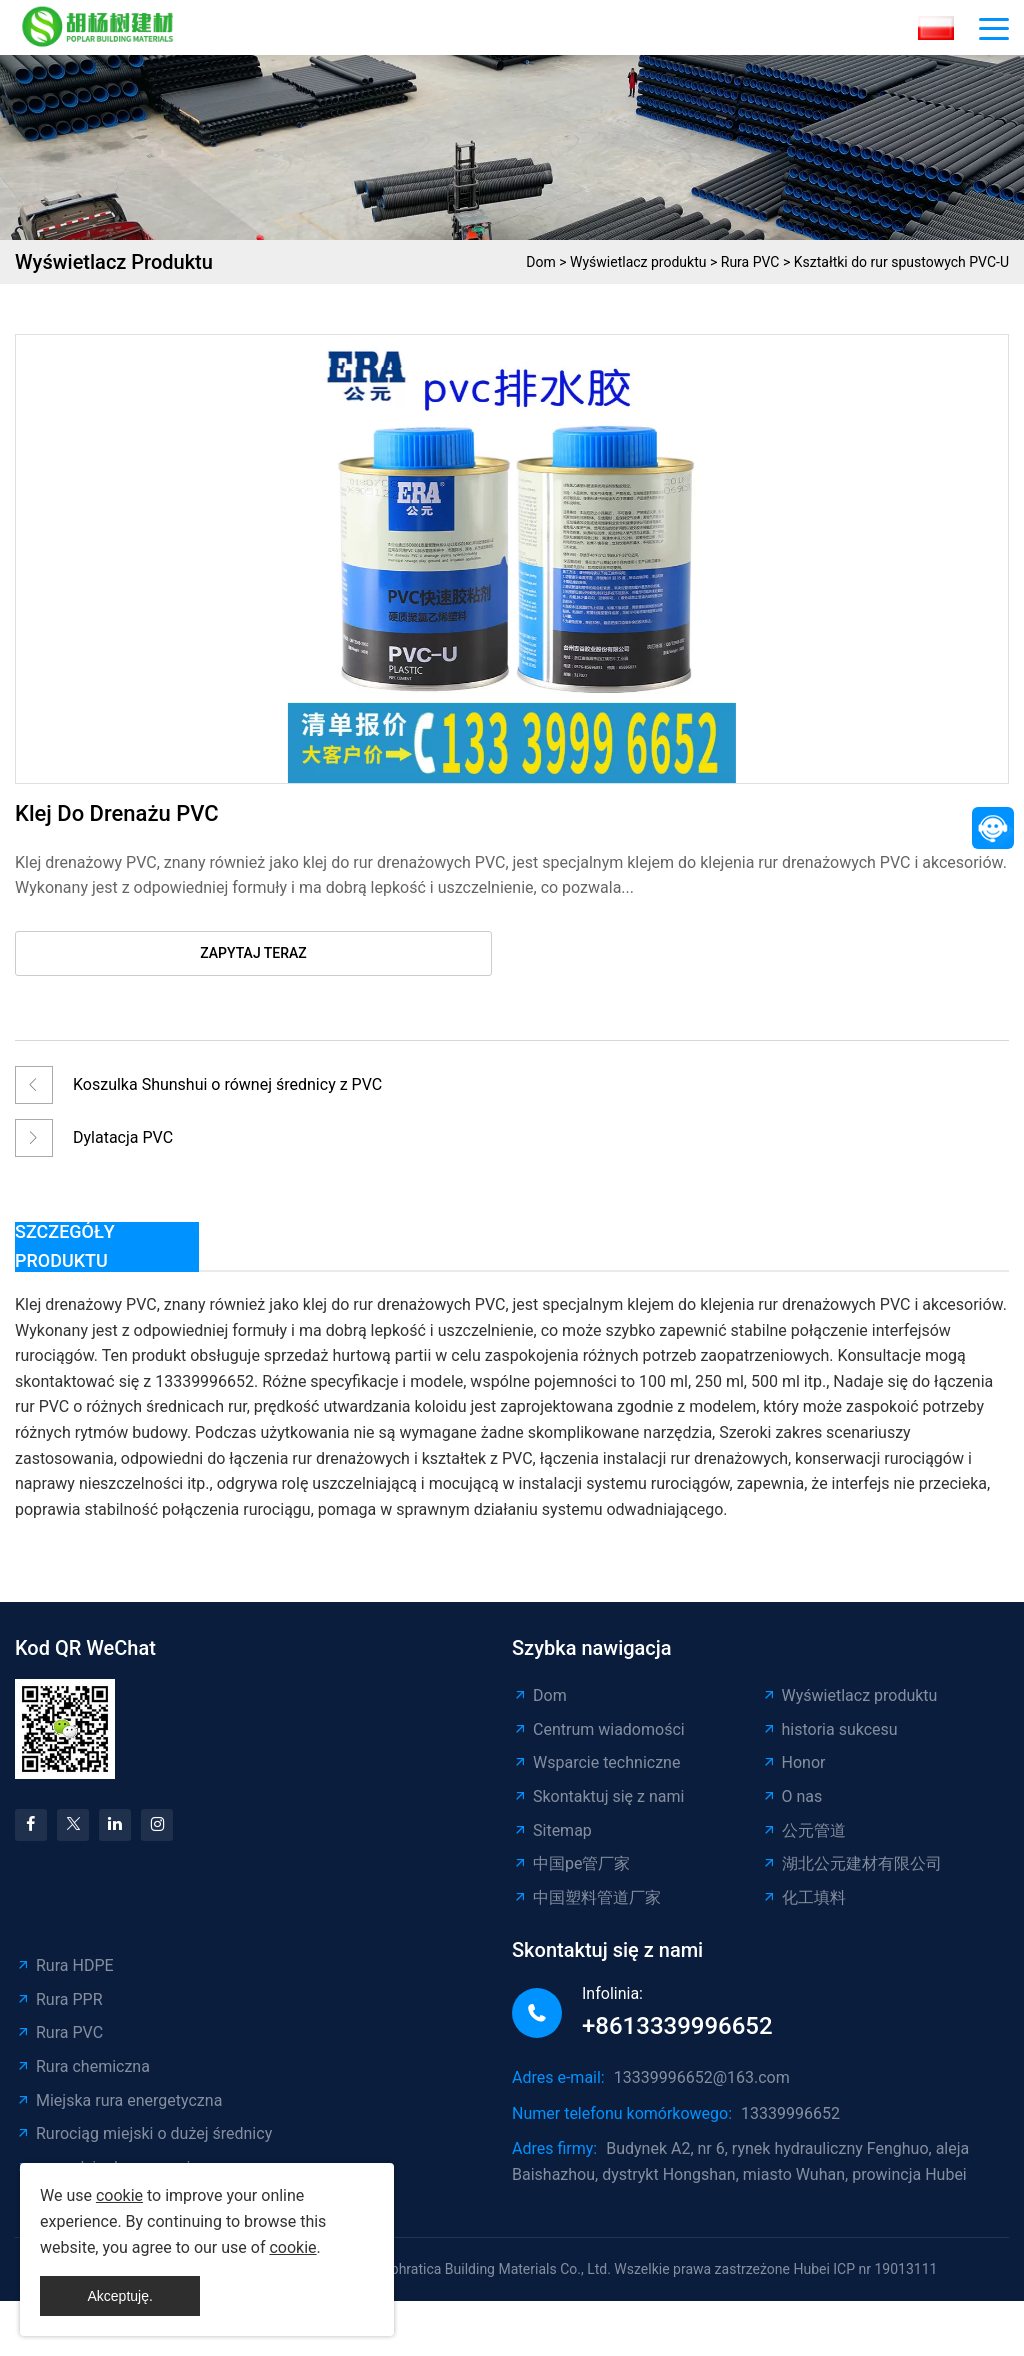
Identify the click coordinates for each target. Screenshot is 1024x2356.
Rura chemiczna (82, 2066)
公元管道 (803, 1830)
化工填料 (803, 1897)
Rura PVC (750, 262)
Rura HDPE (64, 1965)
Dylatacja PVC (123, 1137)
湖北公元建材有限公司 (851, 1863)
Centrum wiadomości (598, 1729)
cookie (119, 2195)
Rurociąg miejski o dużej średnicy (143, 2133)
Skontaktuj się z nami (598, 1796)
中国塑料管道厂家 (586, 1897)
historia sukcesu (829, 1729)
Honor (793, 1762)
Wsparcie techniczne (596, 1762)
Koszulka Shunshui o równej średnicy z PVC (227, 1084)
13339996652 (790, 2113)
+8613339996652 (677, 2026)
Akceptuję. (119, 2296)
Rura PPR (59, 1999)
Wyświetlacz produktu (638, 262)
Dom (540, 262)
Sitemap (552, 1830)
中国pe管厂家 (571, 1863)
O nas (792, 1796)
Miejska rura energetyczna (118, 2100)
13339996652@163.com (702, 2077)
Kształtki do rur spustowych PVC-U (901, 262)
